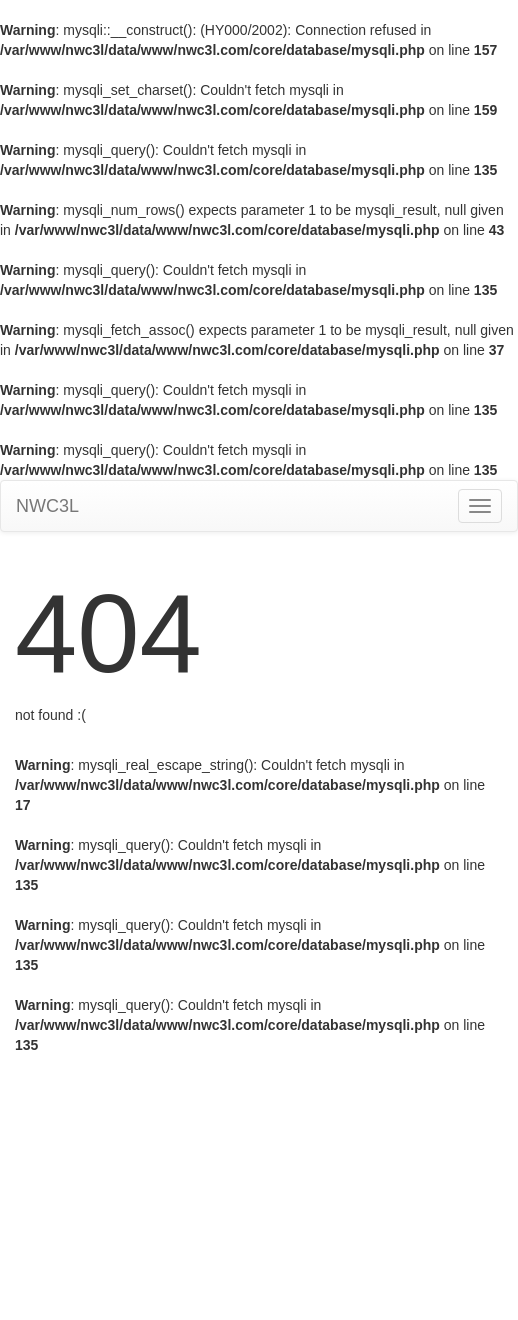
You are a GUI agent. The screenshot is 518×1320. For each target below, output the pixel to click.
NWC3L (47, 506)
